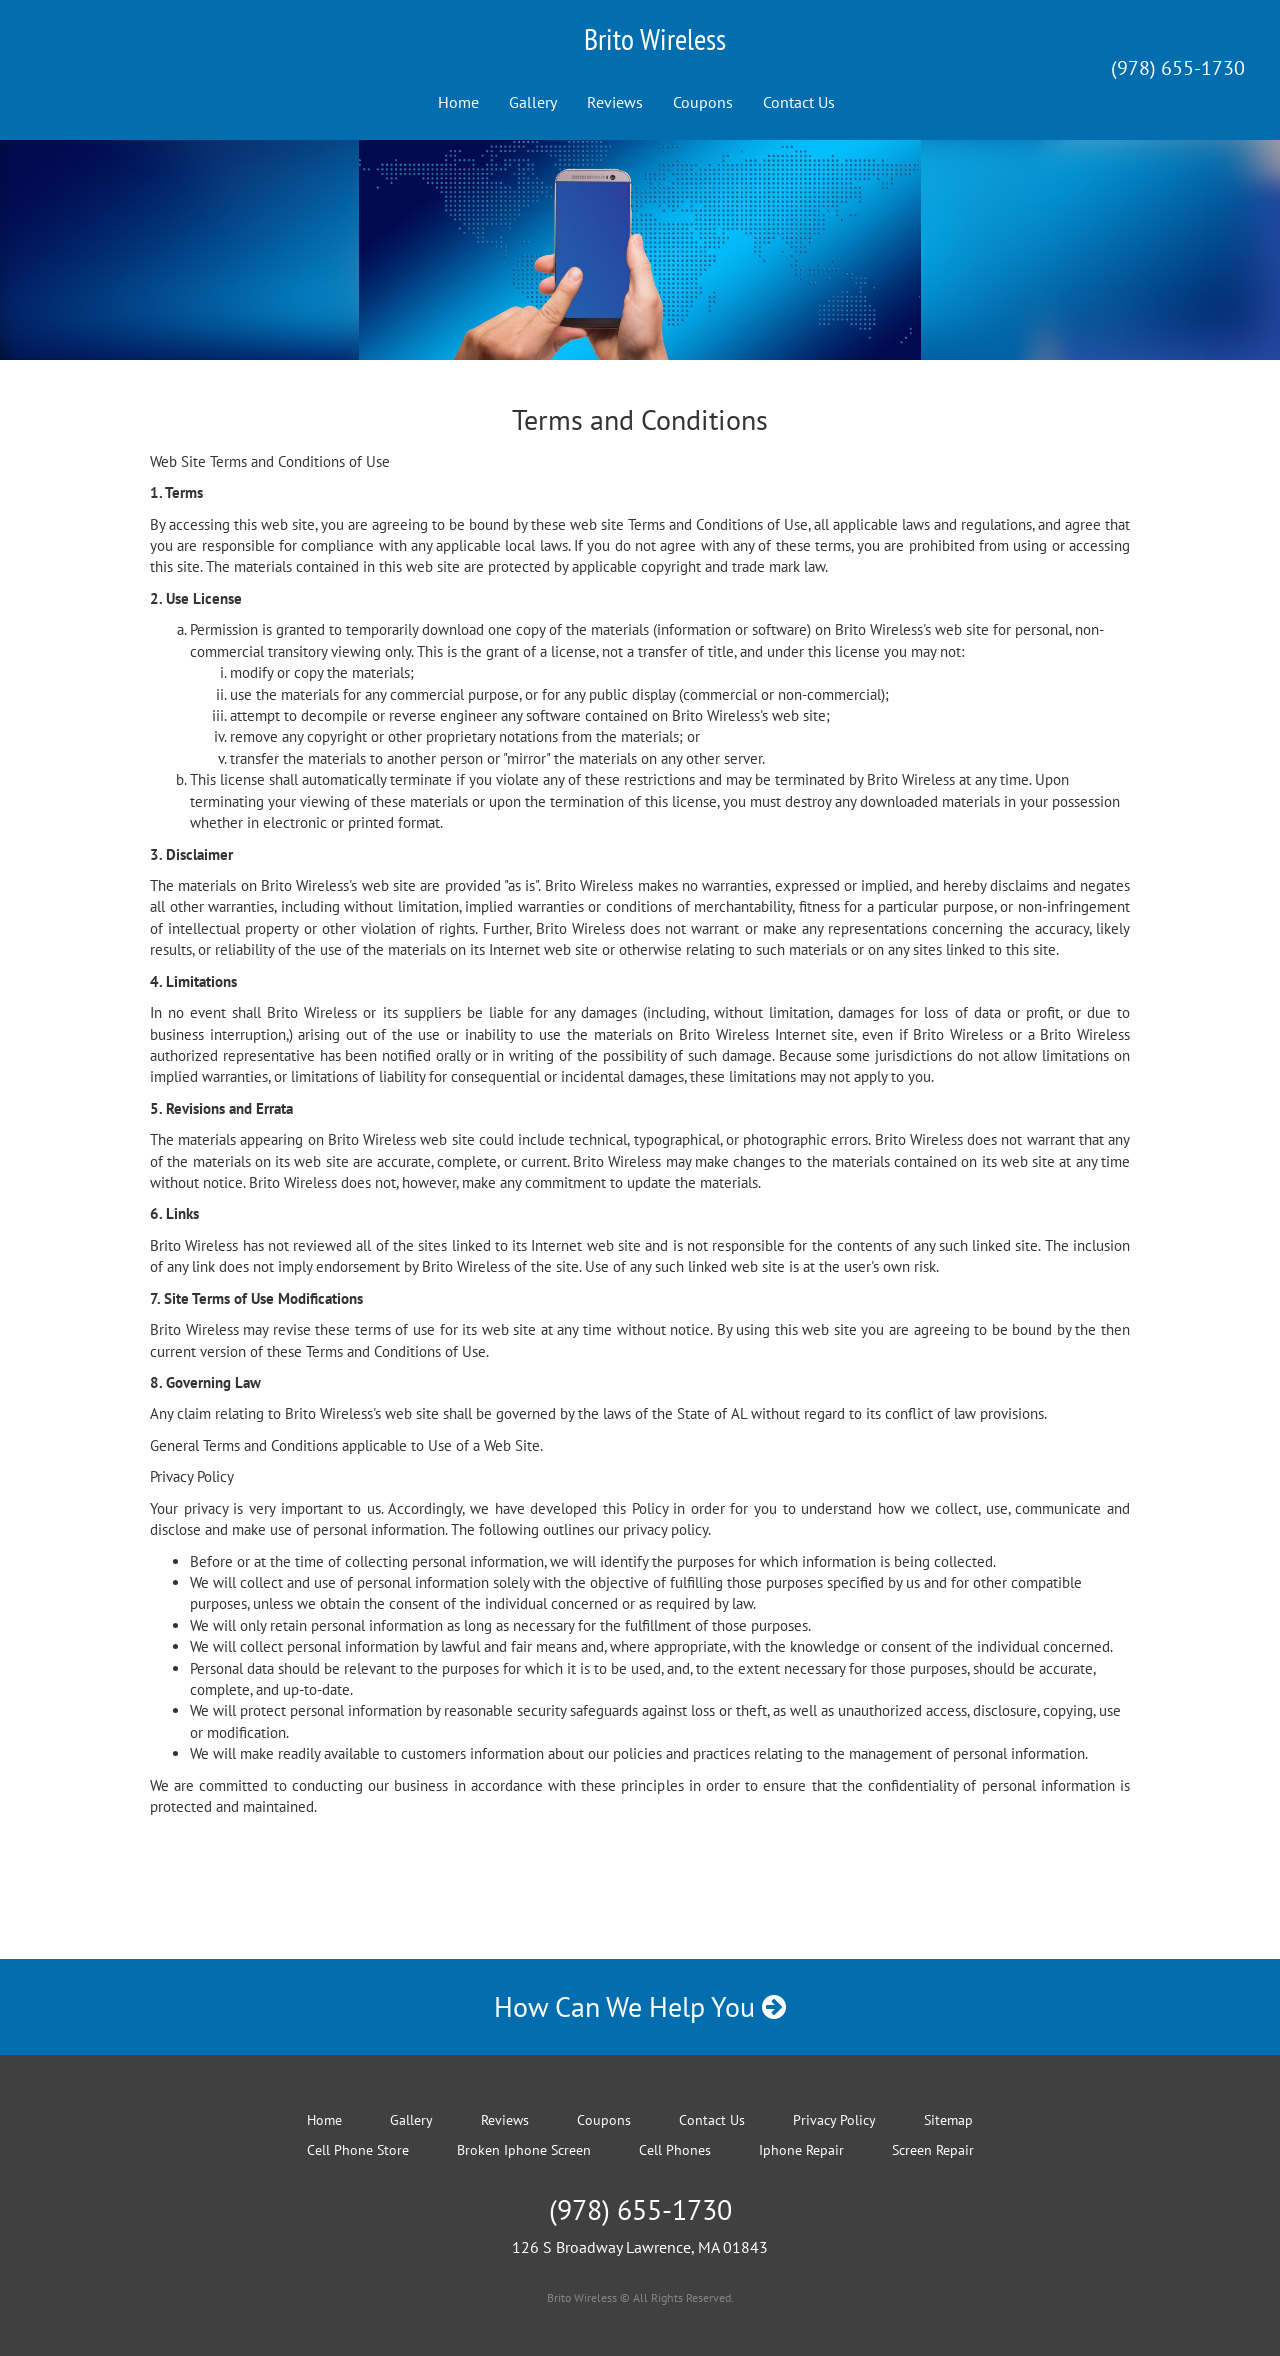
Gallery (533, 102)
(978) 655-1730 (1178, 68)
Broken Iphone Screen (524, 2150)
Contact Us (799, 102)
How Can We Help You (640, 2006)
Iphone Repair (801, 2150)
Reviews (615, 102)
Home (458, 102)
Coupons (703, 102)
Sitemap (948, 2120)
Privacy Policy (834, 2120)
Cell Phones (675, 2150)
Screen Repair (933, 2150)
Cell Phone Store (358, 2150)
